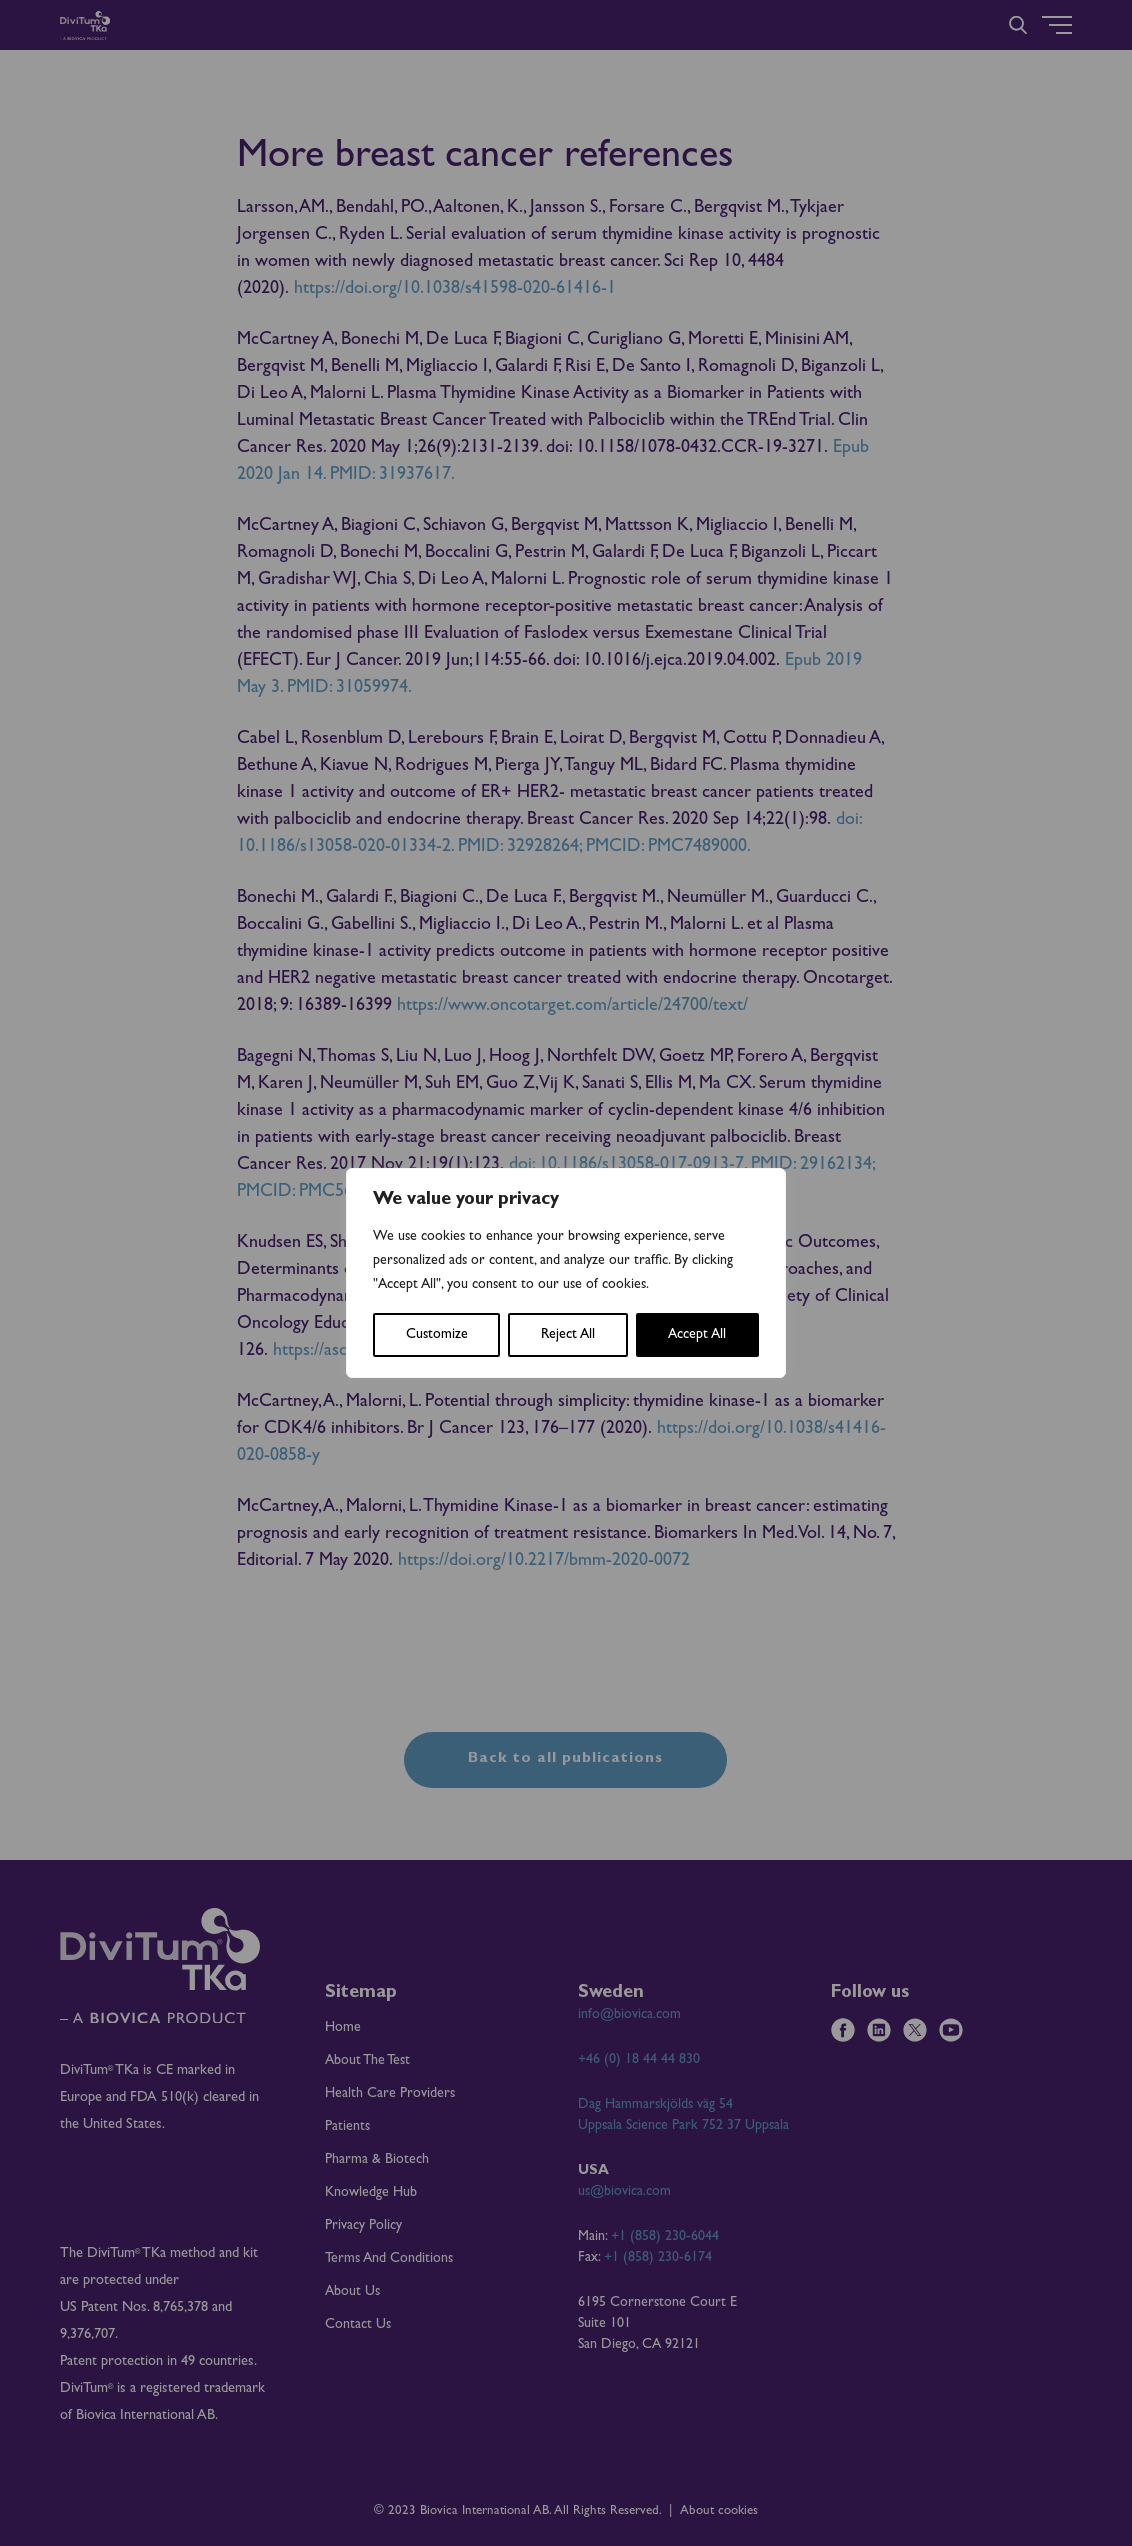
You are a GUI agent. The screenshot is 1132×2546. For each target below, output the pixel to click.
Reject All (568, 1335)
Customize (437, 1335)
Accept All (697, 1335)
